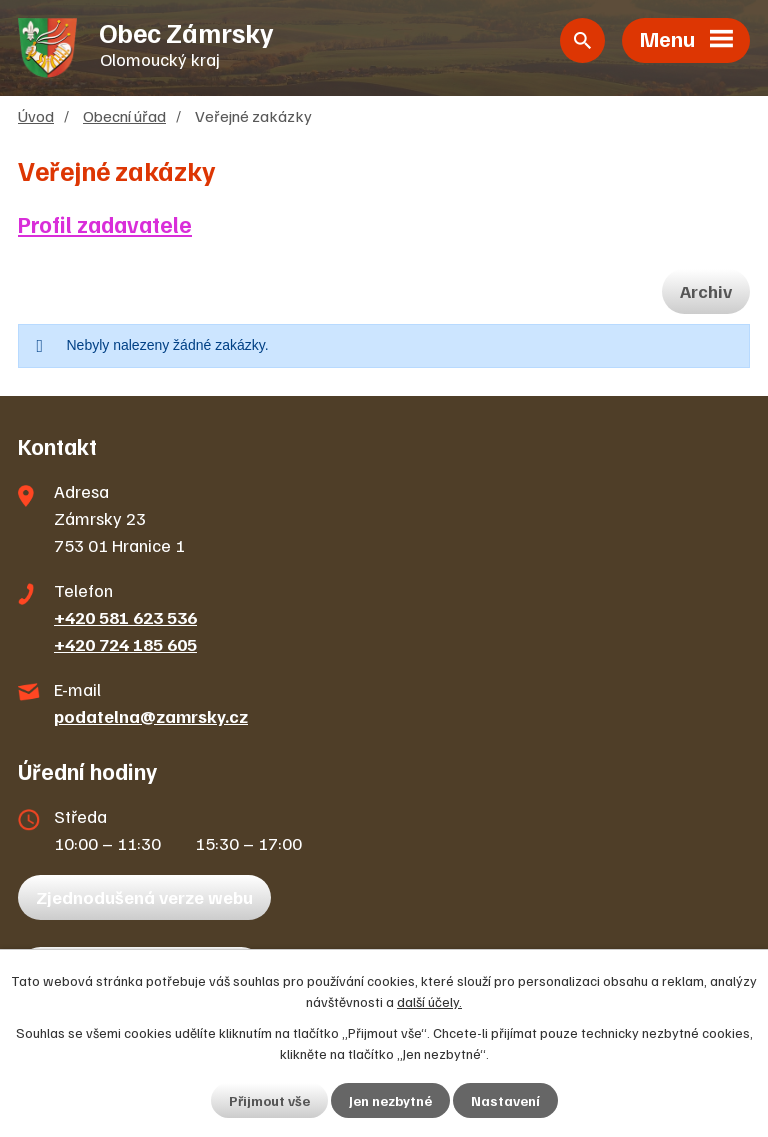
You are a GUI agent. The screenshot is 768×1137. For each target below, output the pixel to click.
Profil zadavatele (105, 224)
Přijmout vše (269, 1100)
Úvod (36, 115)
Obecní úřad (124, 115)
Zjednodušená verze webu (144, 897)
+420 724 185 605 (125, 644)
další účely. (429, 1001)
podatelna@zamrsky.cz (151, 716)
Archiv (706, 291)
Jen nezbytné (390, 1100)
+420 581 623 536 (125, 617)
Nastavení (505, 1100)
